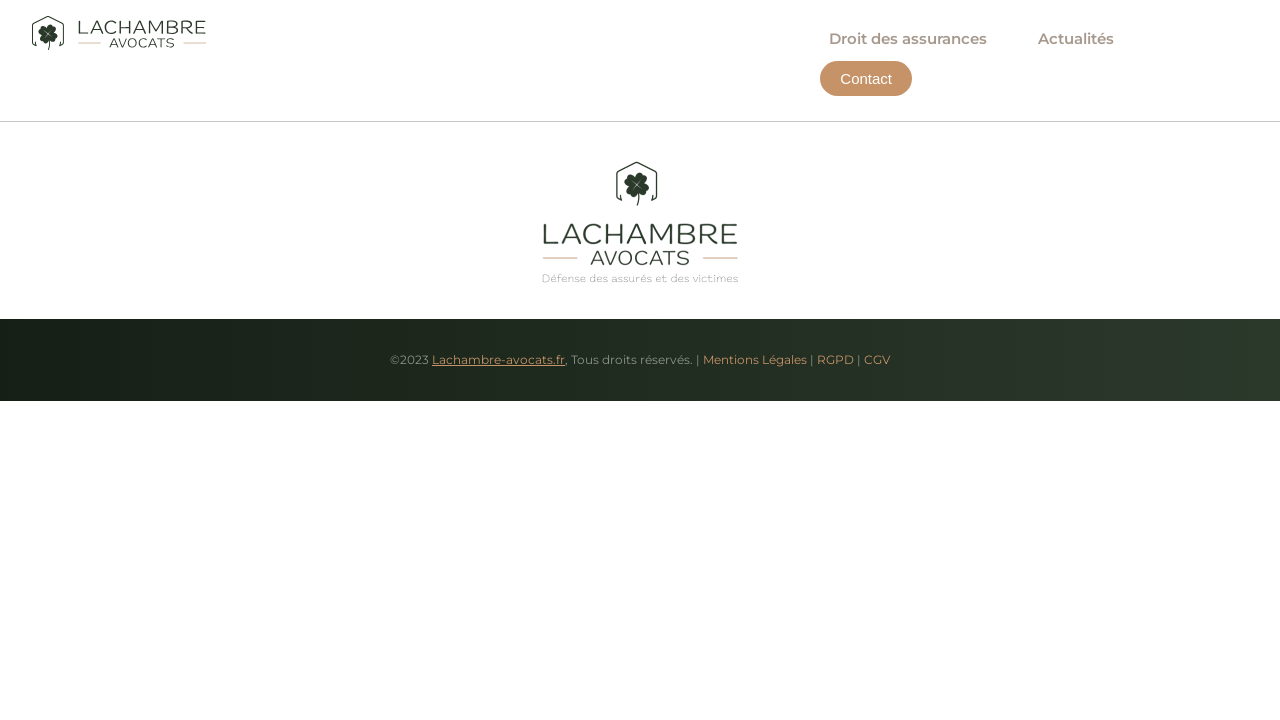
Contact (1202, 38)
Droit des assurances (908, 38)
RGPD (835, 359)
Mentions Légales (755, 359)
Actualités (1076, 38)
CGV (877, 359)
